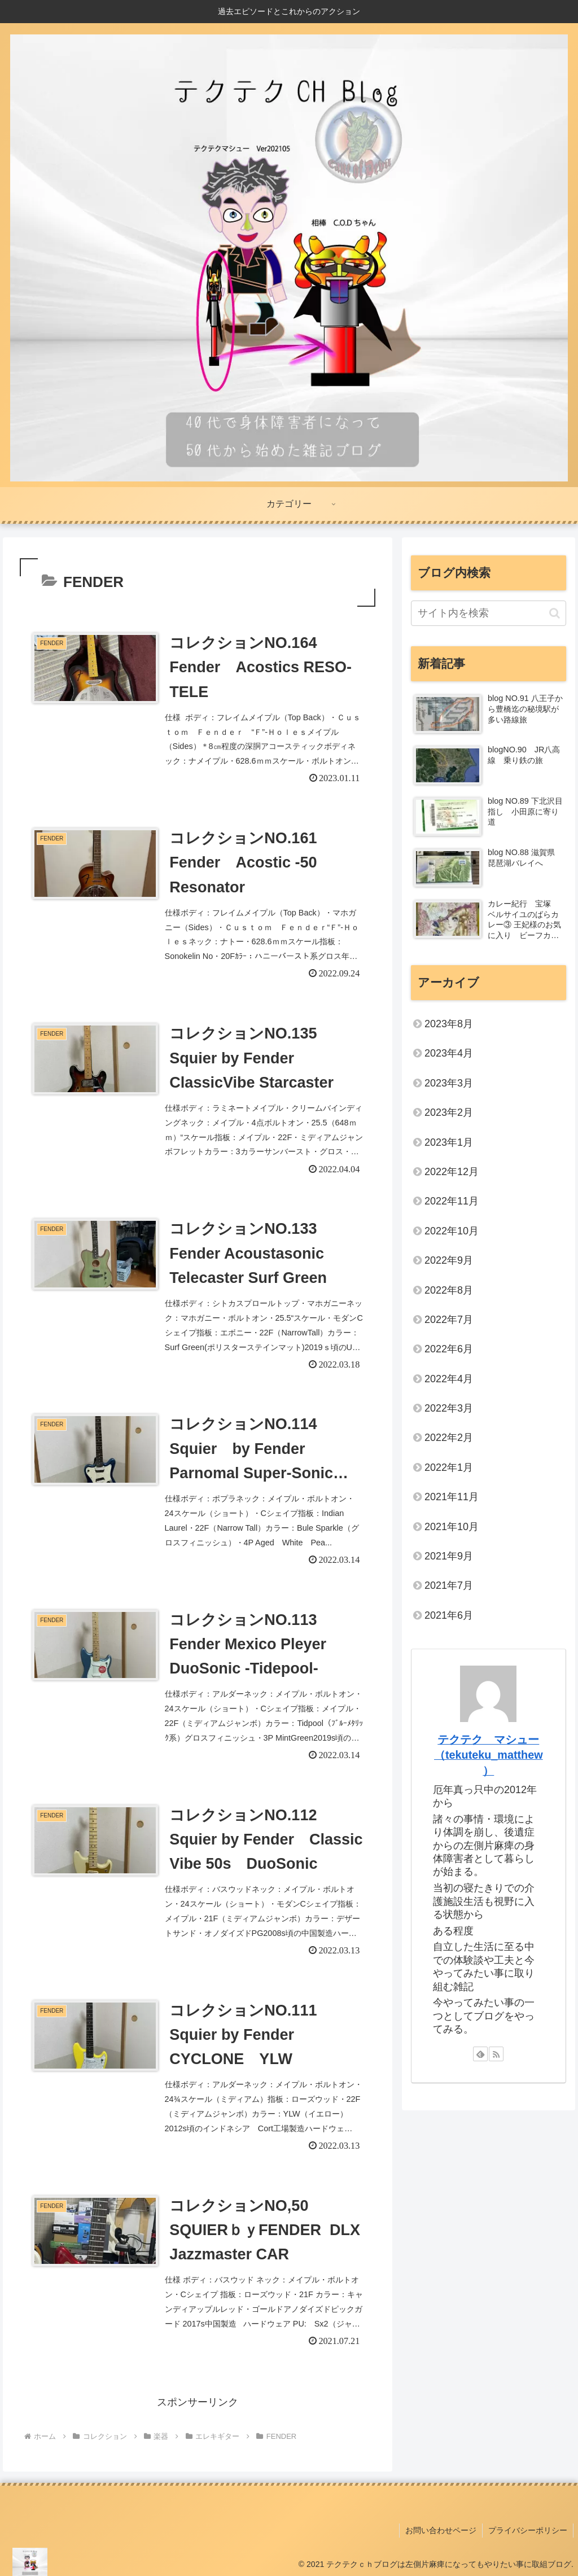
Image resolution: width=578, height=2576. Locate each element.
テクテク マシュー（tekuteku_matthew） (488, 1755)
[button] (554, 613)
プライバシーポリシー (527, 2530)
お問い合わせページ (440, 2530)
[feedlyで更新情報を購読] (480, 2054)
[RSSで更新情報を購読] (496, 2054)
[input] (488, 613)
